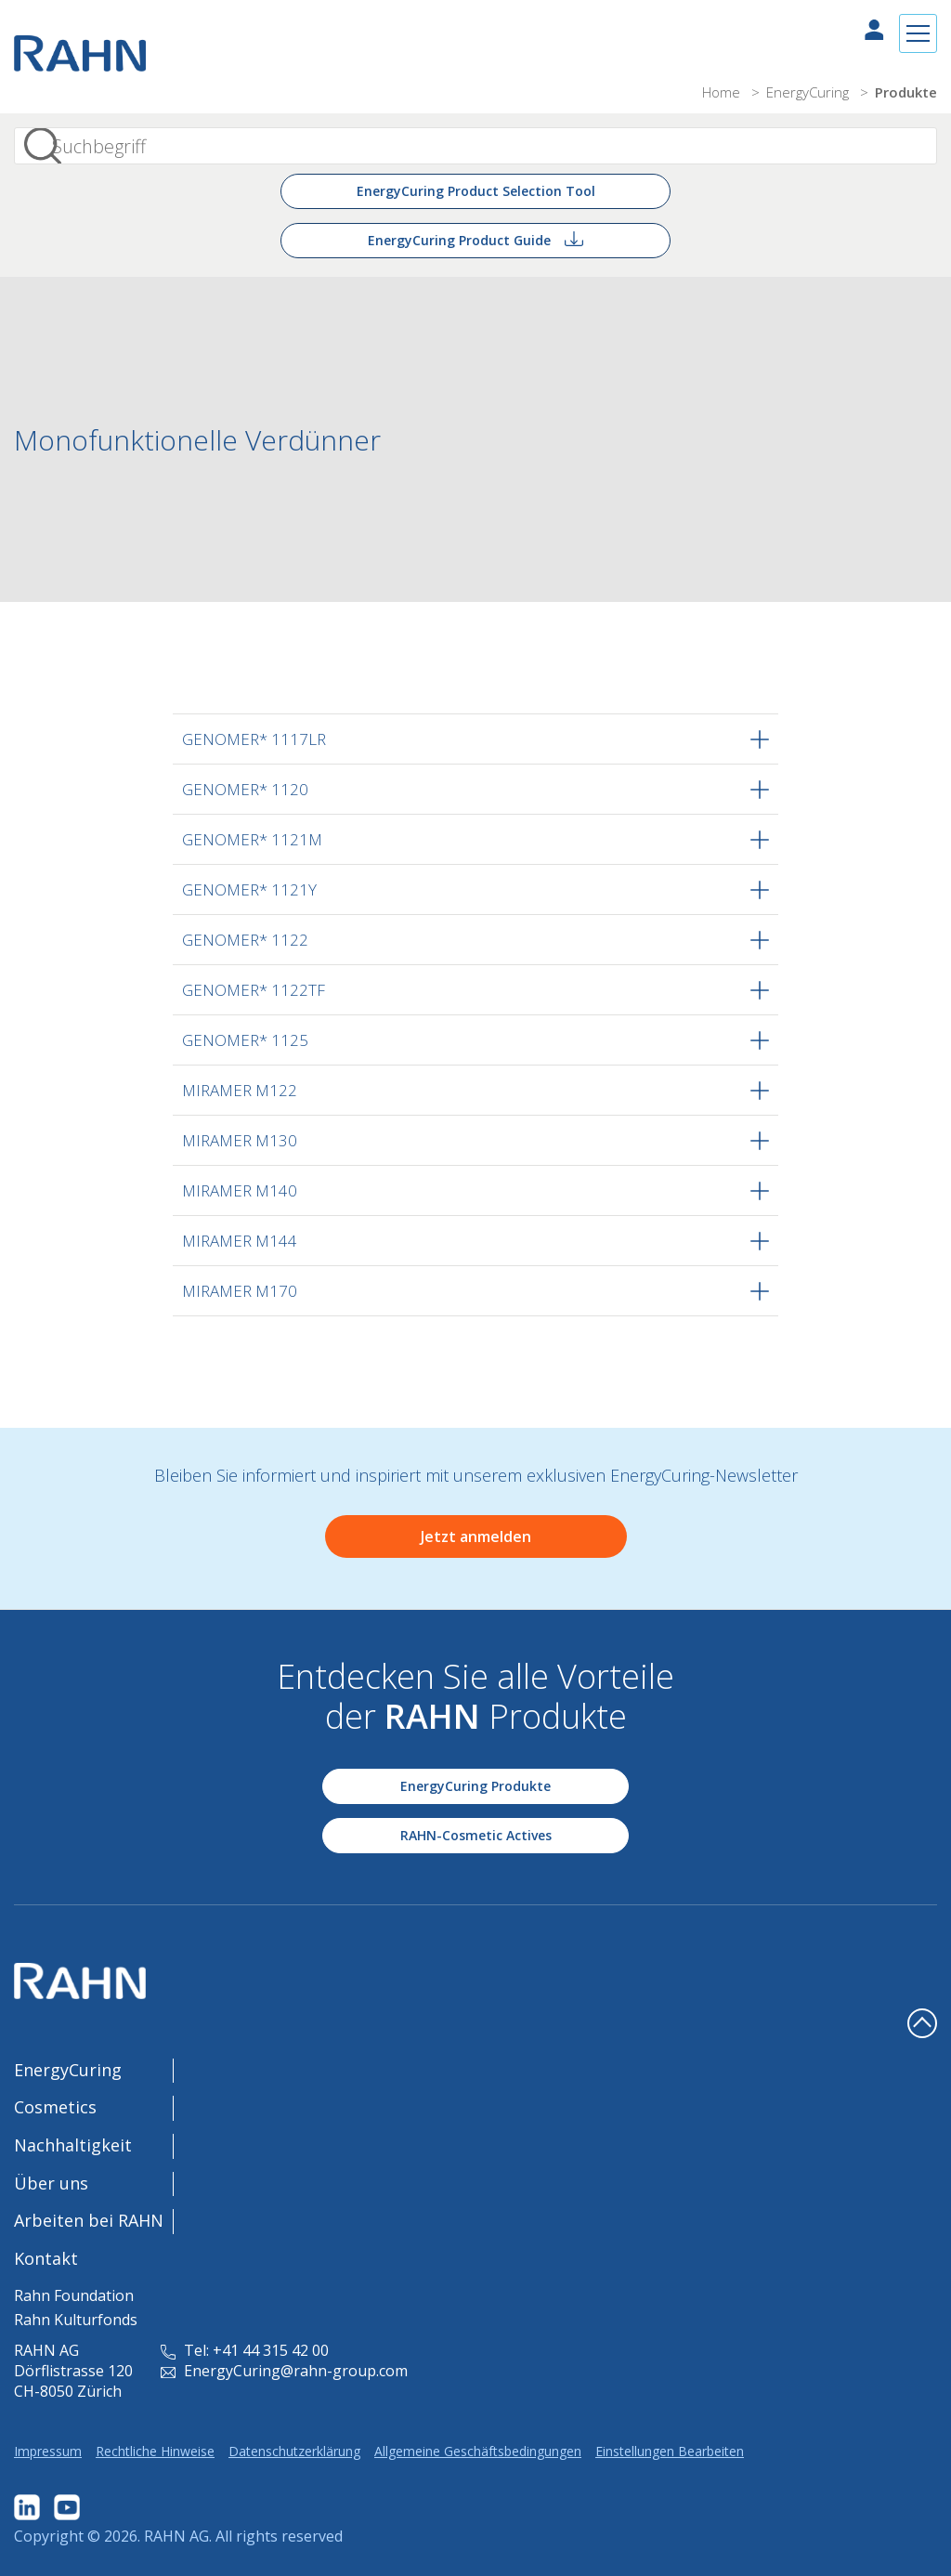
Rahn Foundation (74, 2295)
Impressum (48, 2451)
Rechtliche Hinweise (155, 2451)
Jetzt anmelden (476, 1536)
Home (723, 92)
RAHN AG (176, 2536)
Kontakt (46, 2258)
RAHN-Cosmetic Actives (476, 1835)
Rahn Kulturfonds (75, 2319)
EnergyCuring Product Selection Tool (476, 191)
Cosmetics (55, 2107)
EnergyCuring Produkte (475, 1786)
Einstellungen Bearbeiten (669, 2451)
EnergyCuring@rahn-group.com (284, 2370)
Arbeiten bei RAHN (88, 2220)
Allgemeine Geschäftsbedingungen (477, 2451)
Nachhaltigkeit (73, 2145)
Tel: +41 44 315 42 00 (245, 2350)
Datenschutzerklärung (294, 2451)
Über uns (51, 2183)
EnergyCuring (809, 92)
